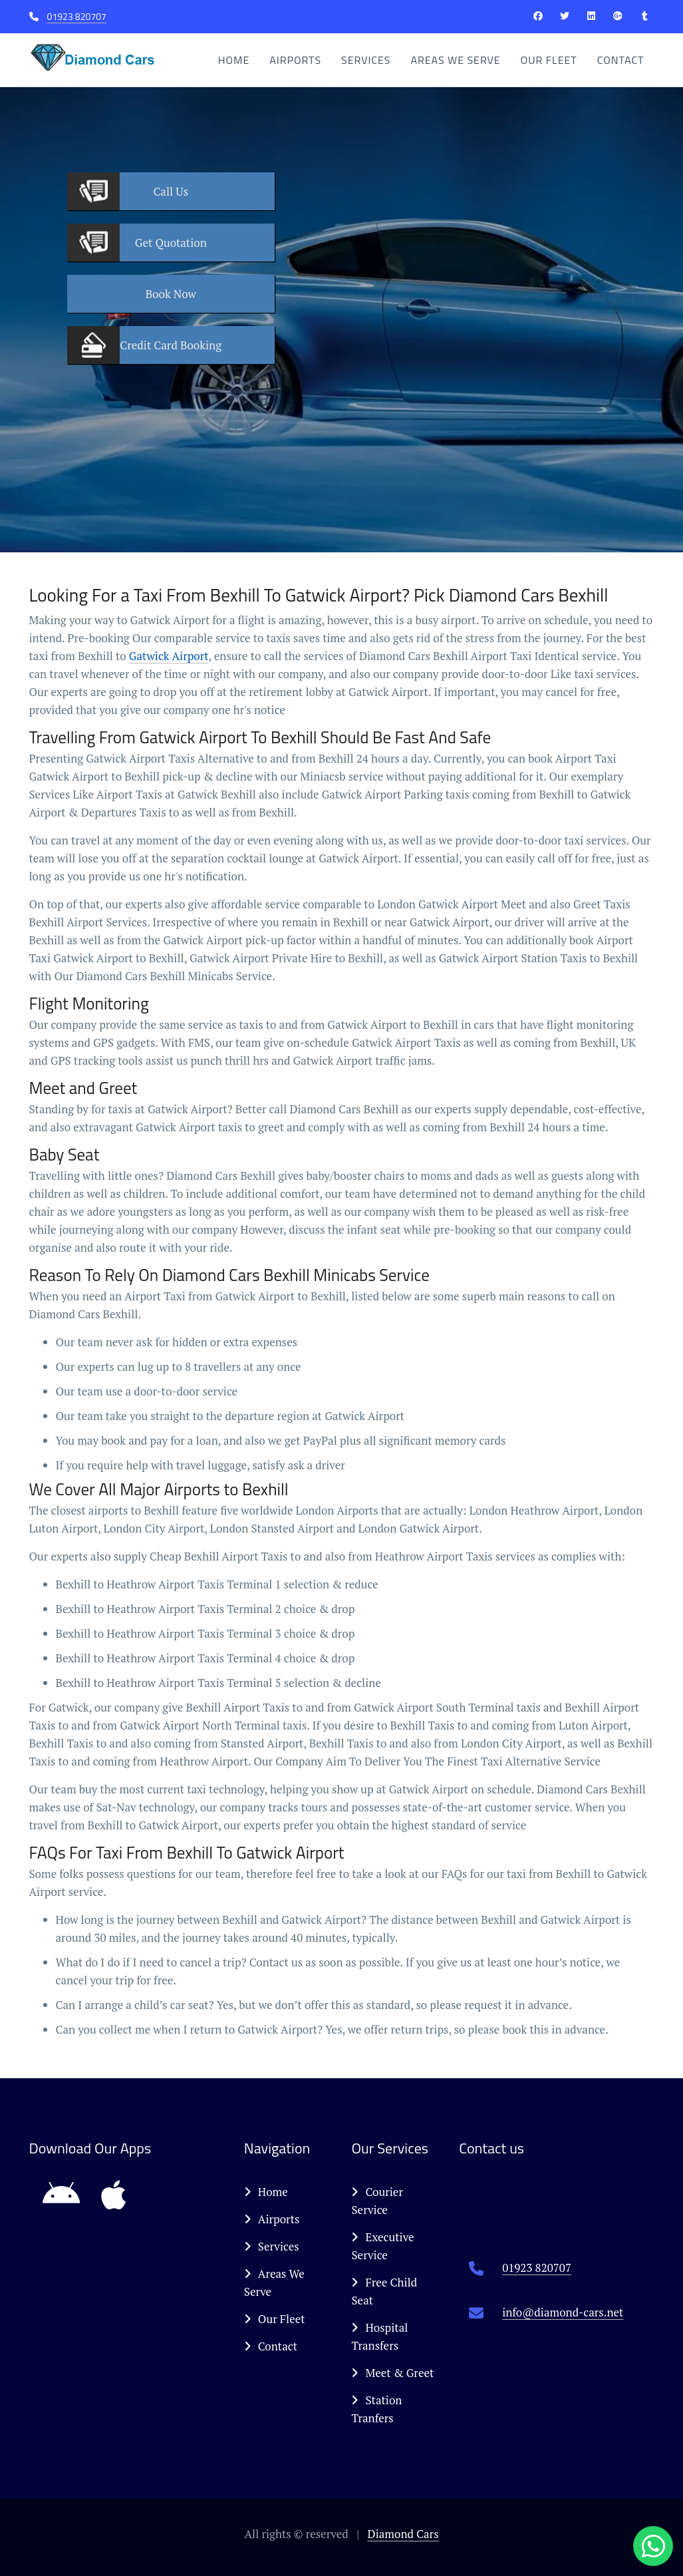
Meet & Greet (392, 2372)
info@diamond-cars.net (562, 2312)
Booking (170, 345)
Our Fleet (549, 60)
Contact (620, 60)
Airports (295, 60)
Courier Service (376, 2200)
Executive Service (382, 2246)
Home (234, 60)
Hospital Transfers (379, 2336)
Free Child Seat (384, 2291)
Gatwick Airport (169, 655)
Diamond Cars (403, 2533)
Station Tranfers (376, 2409)
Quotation (171, 242)
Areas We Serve (455, 60)
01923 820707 (76, 16)
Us (170, 191)
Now (171, 293)
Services (365, 60)
